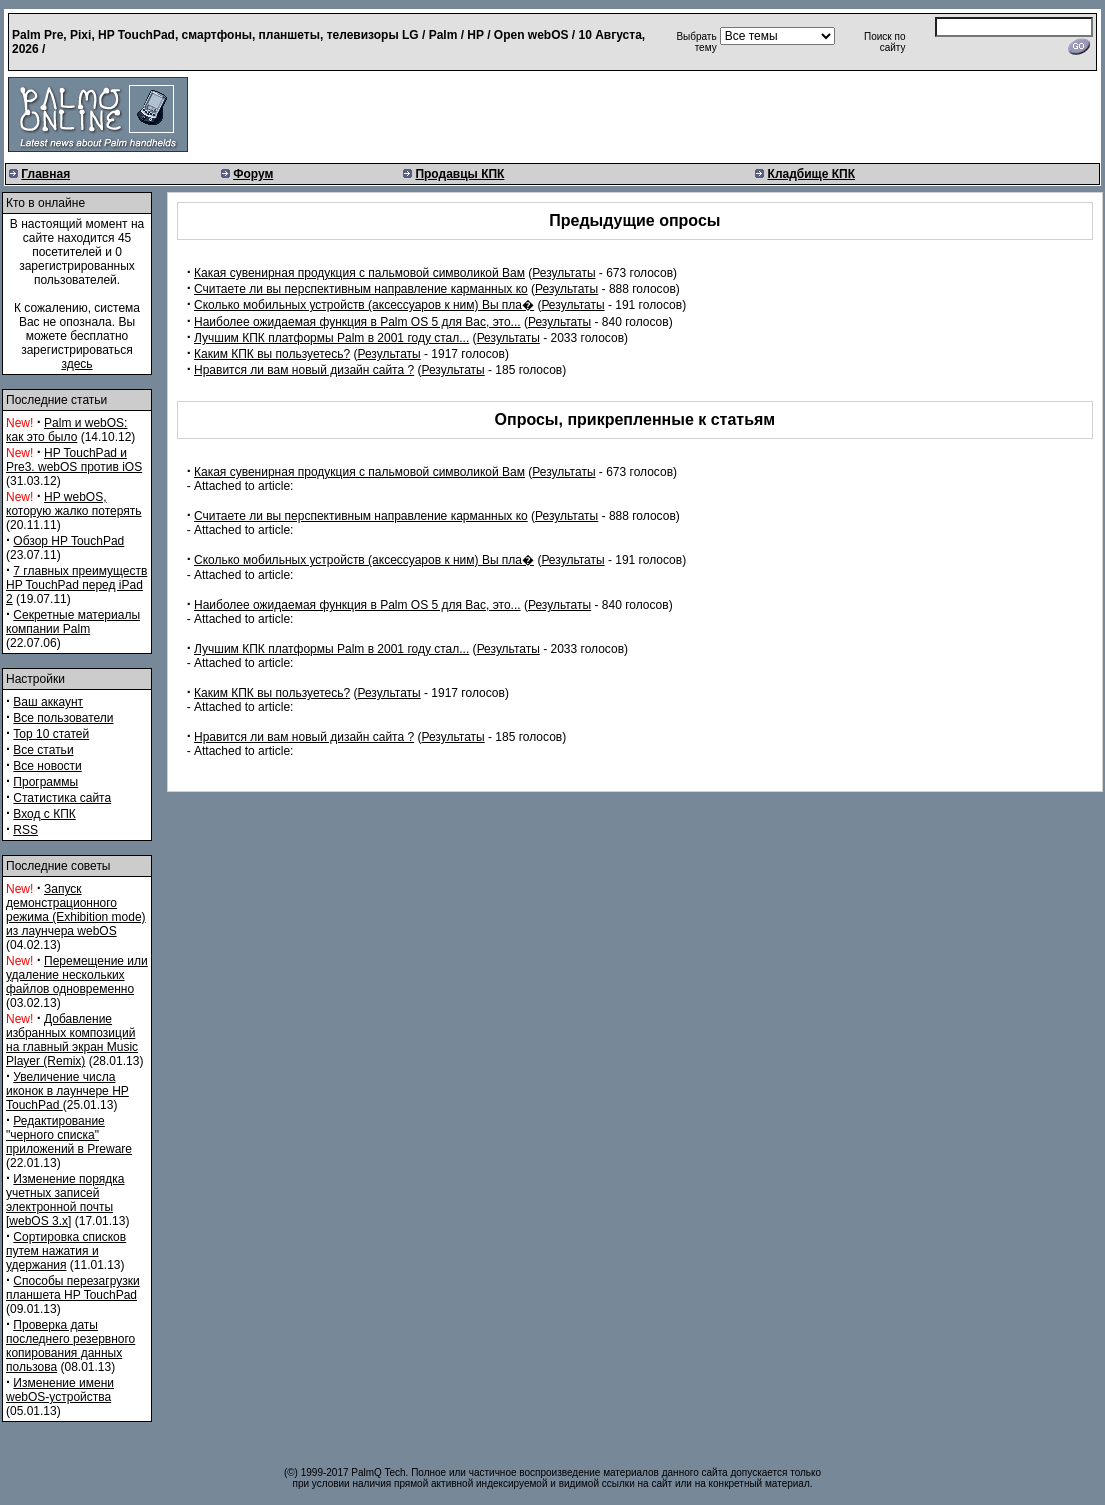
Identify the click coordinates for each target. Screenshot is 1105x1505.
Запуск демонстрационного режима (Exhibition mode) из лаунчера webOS (76, 910)
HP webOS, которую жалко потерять (74, 504)
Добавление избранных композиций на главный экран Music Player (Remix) (72, 1040)
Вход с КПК (44, 814)
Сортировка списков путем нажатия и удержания (66, 1251)
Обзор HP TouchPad (68, 541)
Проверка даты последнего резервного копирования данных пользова (70, 1346)
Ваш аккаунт (48, 702)
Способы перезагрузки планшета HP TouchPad (73, 1288)
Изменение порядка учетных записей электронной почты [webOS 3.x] (65, 1200)
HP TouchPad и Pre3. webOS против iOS (74, 460)
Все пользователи (63, 718)
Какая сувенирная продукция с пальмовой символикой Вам (359, 273)
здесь (76, 364)
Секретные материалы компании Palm (73, 622)
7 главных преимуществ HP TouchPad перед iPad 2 (76, 585)
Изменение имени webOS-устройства (60, 1390)
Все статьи (43, 750)
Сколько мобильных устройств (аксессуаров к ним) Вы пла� (364, 305)
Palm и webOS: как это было (66, 430)
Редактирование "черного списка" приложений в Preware (69, 1135)
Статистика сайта (62, 798)
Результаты (563, 273)
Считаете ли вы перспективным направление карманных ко (361, 289)
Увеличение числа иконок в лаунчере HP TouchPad (67, 1091)
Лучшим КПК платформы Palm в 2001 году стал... (331, 338)
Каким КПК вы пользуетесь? (272, 354)
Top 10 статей (51, 734)
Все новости (47, 766)
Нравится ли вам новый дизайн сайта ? (304, 370)
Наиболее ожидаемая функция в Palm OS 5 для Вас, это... (357, 322)
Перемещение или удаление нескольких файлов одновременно (77, 975)
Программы (45, 782)
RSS (25, 830)
